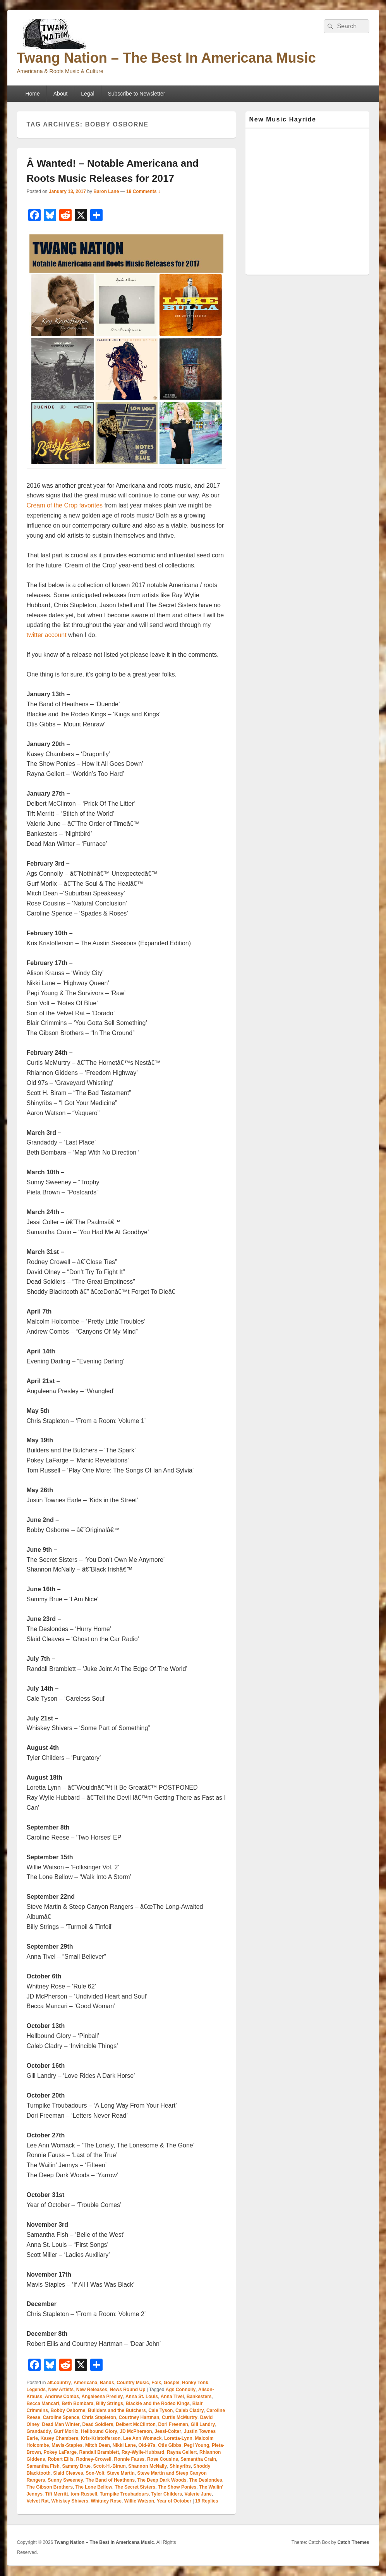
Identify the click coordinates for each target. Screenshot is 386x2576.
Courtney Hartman (139, 2417)
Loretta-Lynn (178, 2438)
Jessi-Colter (167, 2431)
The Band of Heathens (110, 2480)
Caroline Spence (61, 2417)
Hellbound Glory (99, 2431)
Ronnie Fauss (129, 2459)
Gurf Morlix (66, 2431)
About (60, 94)
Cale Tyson (160, 2410)
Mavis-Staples (66, 2445)
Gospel (172, 2382)
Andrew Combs (62, 2396)
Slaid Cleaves (68, 2473)
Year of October (174, 2501)
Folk (156, 2382)
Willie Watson (139, 2501)
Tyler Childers (166, 2494)
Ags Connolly (181, 2389)
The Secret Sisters (135, 2487)
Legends (36, 2389)
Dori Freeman (173, 2424)
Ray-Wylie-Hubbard (143, 2452)
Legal (87, 94)
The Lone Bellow (93, 2487)
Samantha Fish (43, 2466)
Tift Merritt (56, 2494)
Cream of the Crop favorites (65, 505)
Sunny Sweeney (65, 2480)
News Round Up (128, 2389)
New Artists (61, 2389)
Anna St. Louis (141, 2396)
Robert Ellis (61, 2459)
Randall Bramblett (99, 2452)
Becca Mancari (43, 2403)
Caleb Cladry (189, 2410)
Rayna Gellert (182, 2452)
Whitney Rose (106, 2501)
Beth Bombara (77, 2403)
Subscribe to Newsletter (136, 94)
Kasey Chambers (59, 2438)
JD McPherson (136, 2431)
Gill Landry (203, 2424)
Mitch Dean (97, 2445)
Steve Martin (120, 2473)
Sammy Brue (76, 2466)
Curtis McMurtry (179, 2417)
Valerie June (198, 2494)
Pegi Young (196, 2445)
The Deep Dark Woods (162, 2480)
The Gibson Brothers (50, 2487)
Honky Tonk (195, 2382)
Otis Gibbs (170, 2445)
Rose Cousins (162, 2459)
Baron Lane (106, 191)
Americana (85, 2382)
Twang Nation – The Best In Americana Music (166, 58)
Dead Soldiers (97, 2424)
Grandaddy (39, 2431)
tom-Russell (83, 2494)
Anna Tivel (172, 2396)
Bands (107, 2382)
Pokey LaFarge (60, 2452)
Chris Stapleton (99, 2417)
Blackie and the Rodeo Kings (158, 2403)
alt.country (59, 2382)
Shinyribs (180, 2466)
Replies (206, 2501)
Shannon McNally (147, 2466)
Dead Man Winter (61, 2424)
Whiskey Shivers (69, 2501)
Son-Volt (95, 2473)
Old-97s (146, 2445)
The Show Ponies (177, 2487)
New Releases (91, 2389)
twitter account (47, 635)
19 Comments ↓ (143, 191)
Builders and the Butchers (117, 2410)
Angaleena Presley (102, 2396)
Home (32, 94)
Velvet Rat (38, 2501)
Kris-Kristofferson (101, 2438)
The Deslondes (205, 2480)
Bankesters (199, 2396)
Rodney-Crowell (94, 2459)
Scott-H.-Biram (109, 2466)
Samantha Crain (198, 2459)
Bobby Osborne (68, 2410)
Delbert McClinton (136, 2424)
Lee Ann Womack (142, 2438)
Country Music (133, 2382)
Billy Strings (109, 2403)
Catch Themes (353, 2542)
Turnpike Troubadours (124, 2494)
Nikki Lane (124, 2445)
